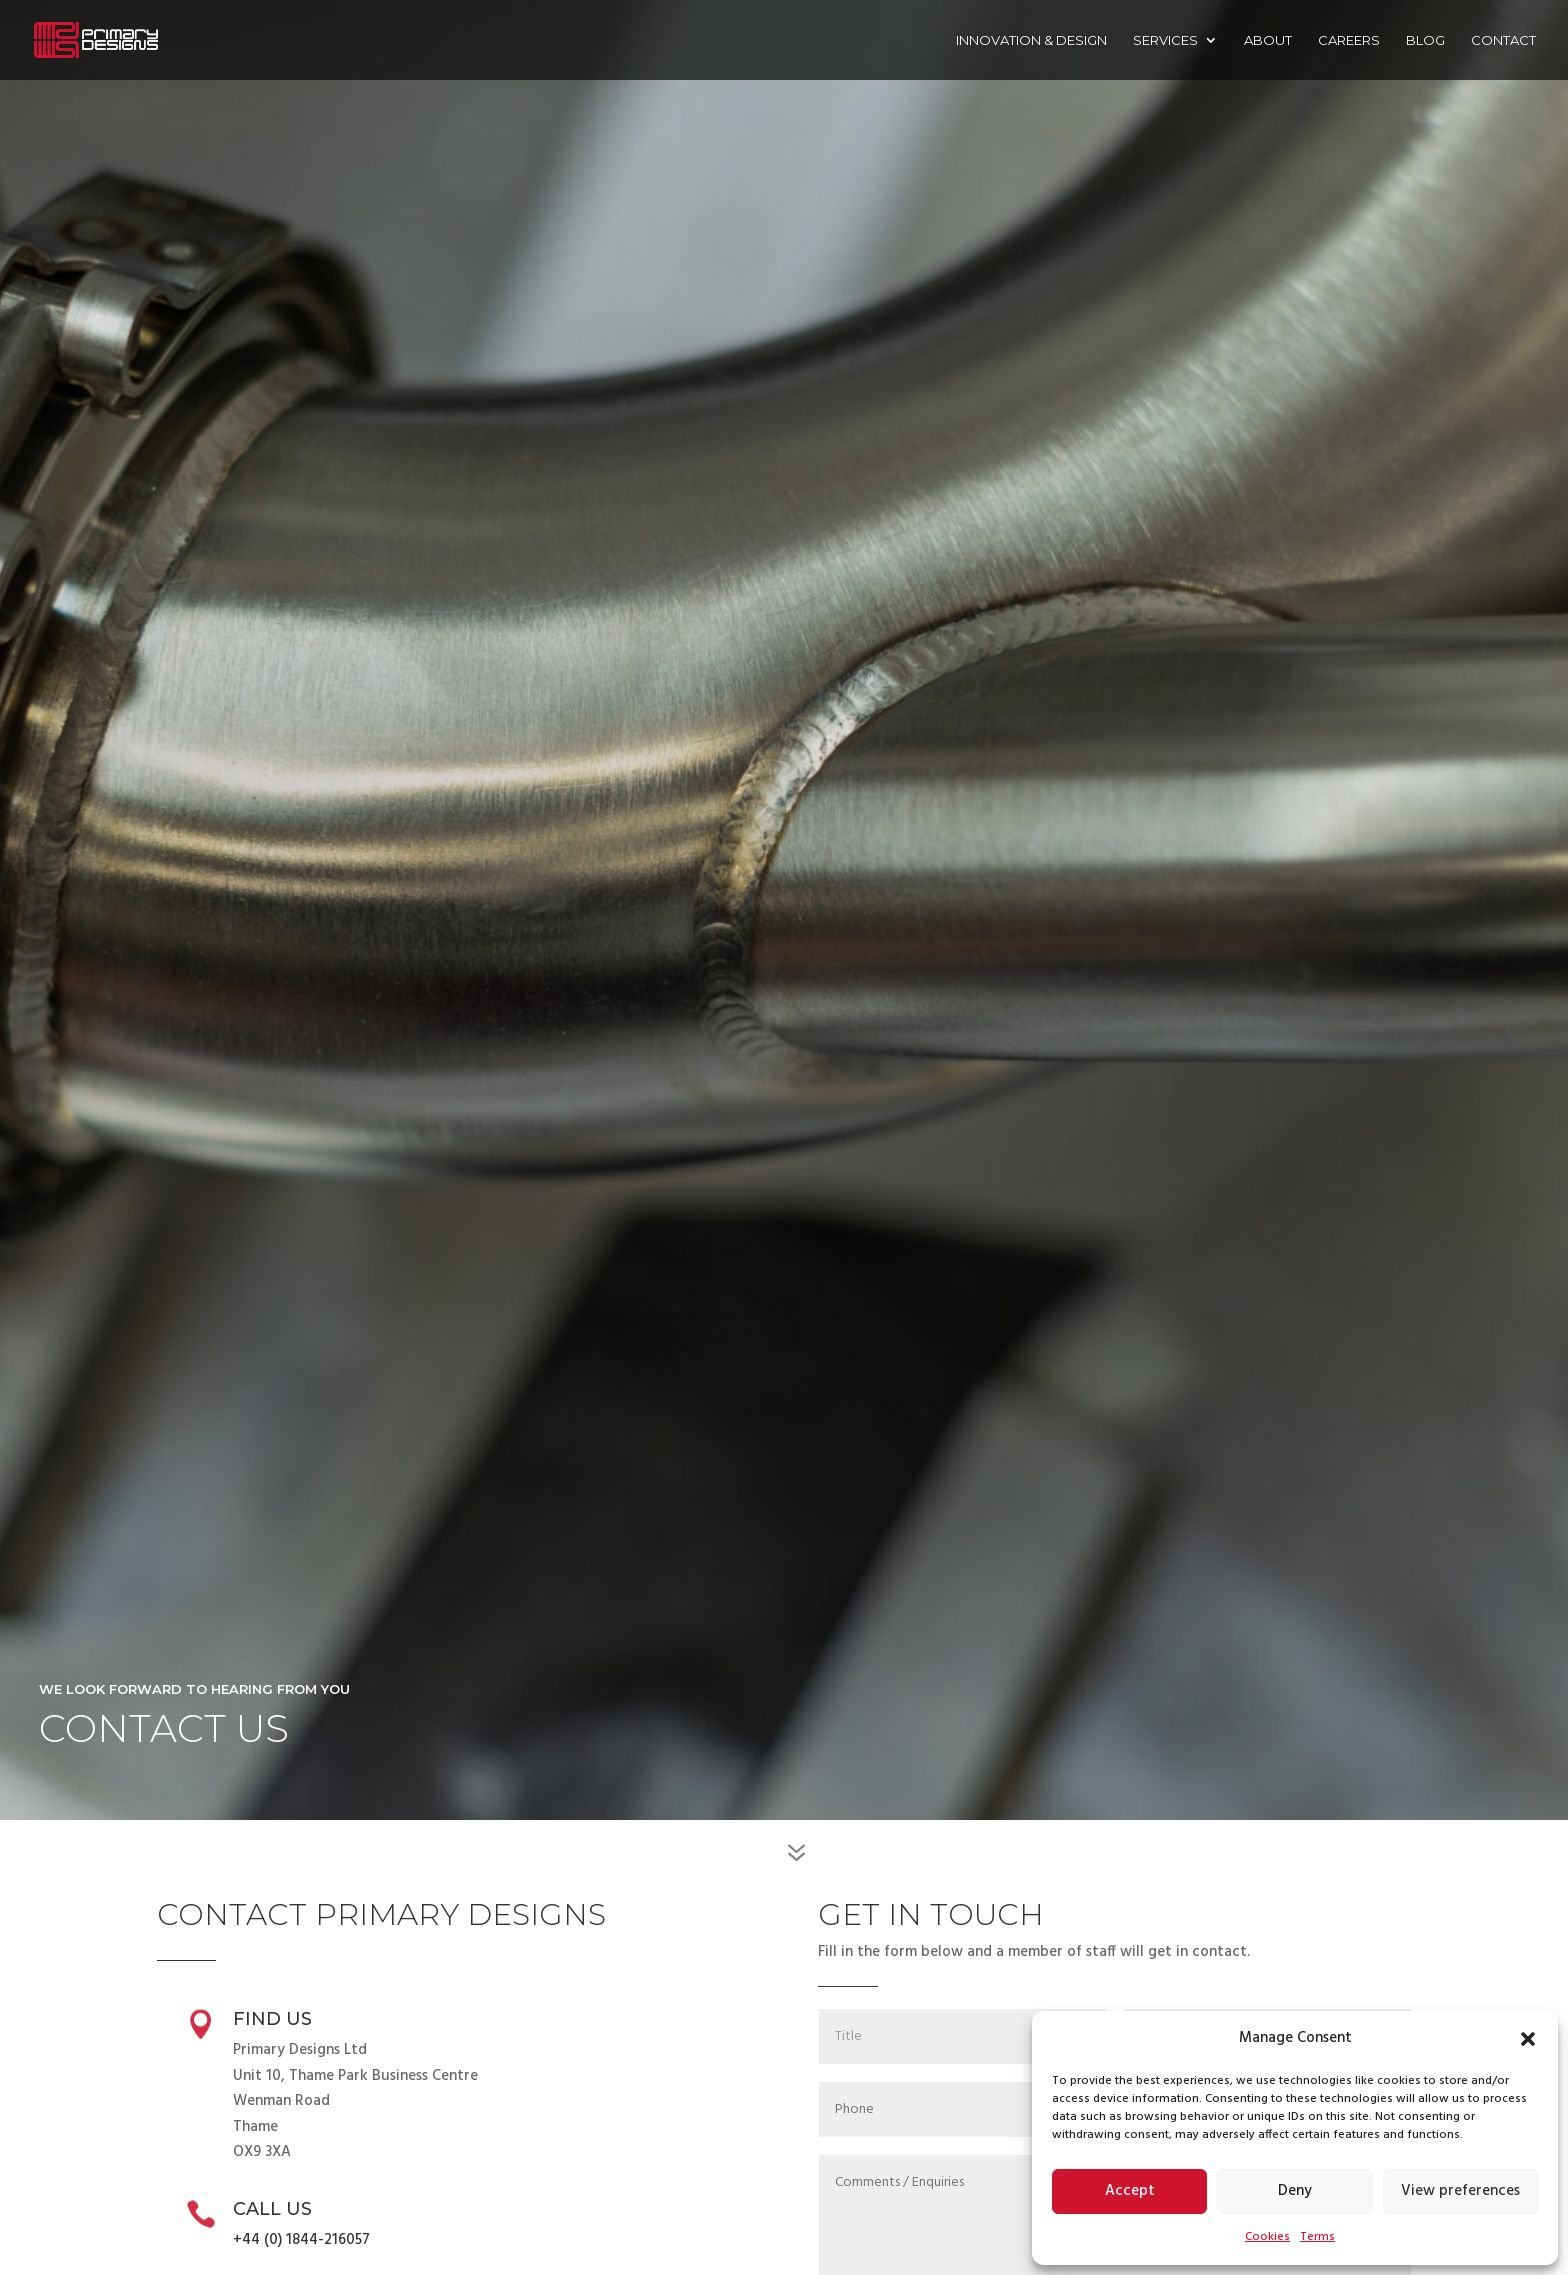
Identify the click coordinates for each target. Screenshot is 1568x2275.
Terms (1317, 2237)
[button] (1528, 2039)
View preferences (1460, 2191)
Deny (1295, 2191)
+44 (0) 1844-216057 (301, 2240)
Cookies (1267, 2237)
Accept (1130, 2191)
